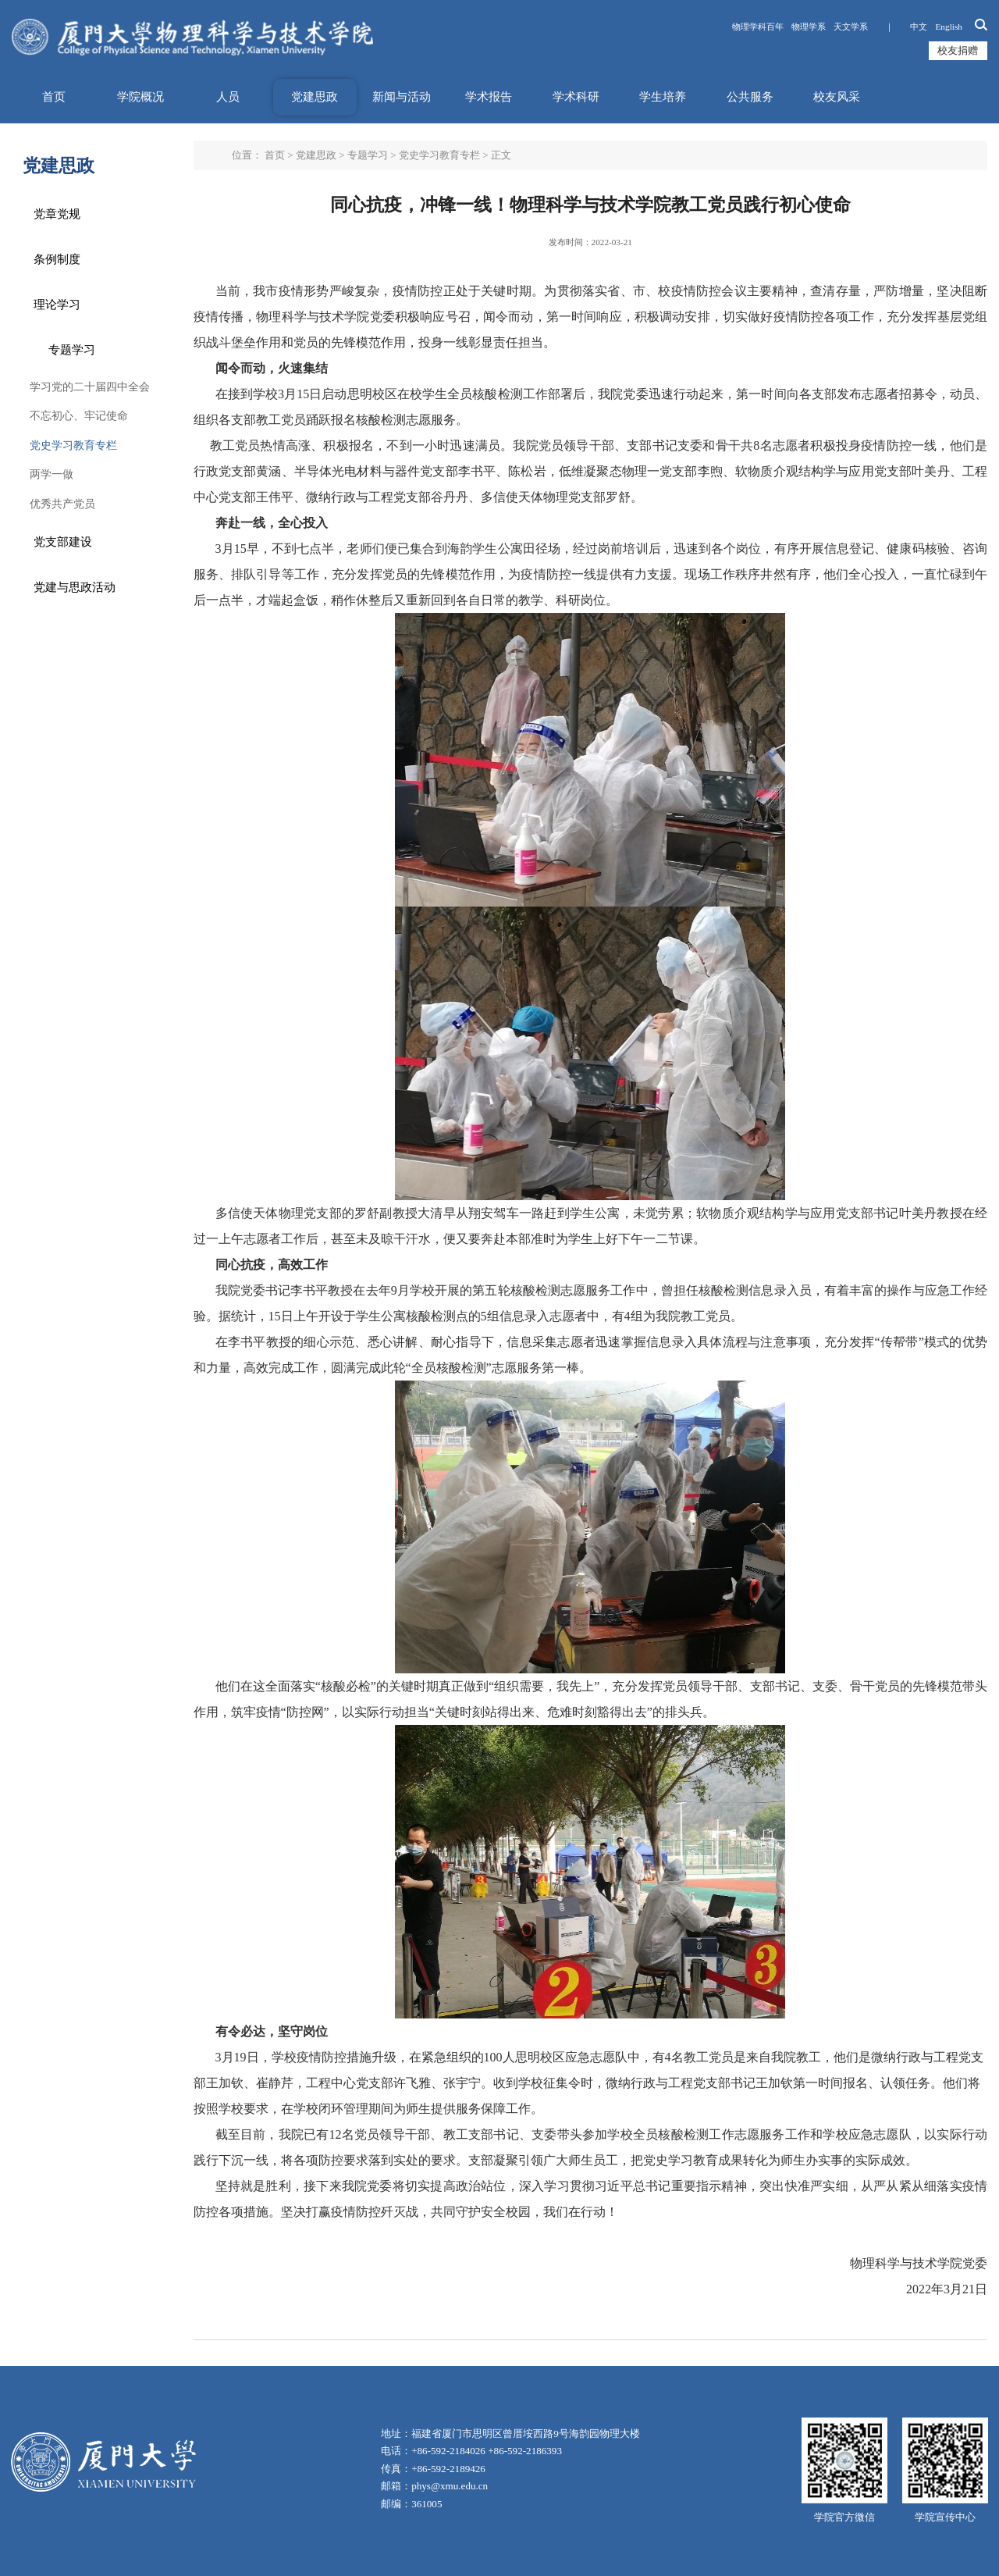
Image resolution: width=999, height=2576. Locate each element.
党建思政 (314, 97)
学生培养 (662, 97)
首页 (54, 97)
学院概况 (140, 97)
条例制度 (57, 259)
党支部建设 (63, 542)
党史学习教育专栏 (73, 445)
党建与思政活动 (75, 587)
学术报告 (488, 97)
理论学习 (57, 304)
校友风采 (836, 97)
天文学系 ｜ (868, 26)
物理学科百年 (758, 26)
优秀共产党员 (62, 504)
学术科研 (576, 97)
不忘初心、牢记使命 (79, 416)
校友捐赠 (958, 50)
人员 (228, 97)
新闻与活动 (401, 97)
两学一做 (51, 474)
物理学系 (809, 26)
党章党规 (57, 214)
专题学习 (71, 350)
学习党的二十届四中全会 (90, 387)
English (949, 26)
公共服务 (750, 97)
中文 (919, 26)
